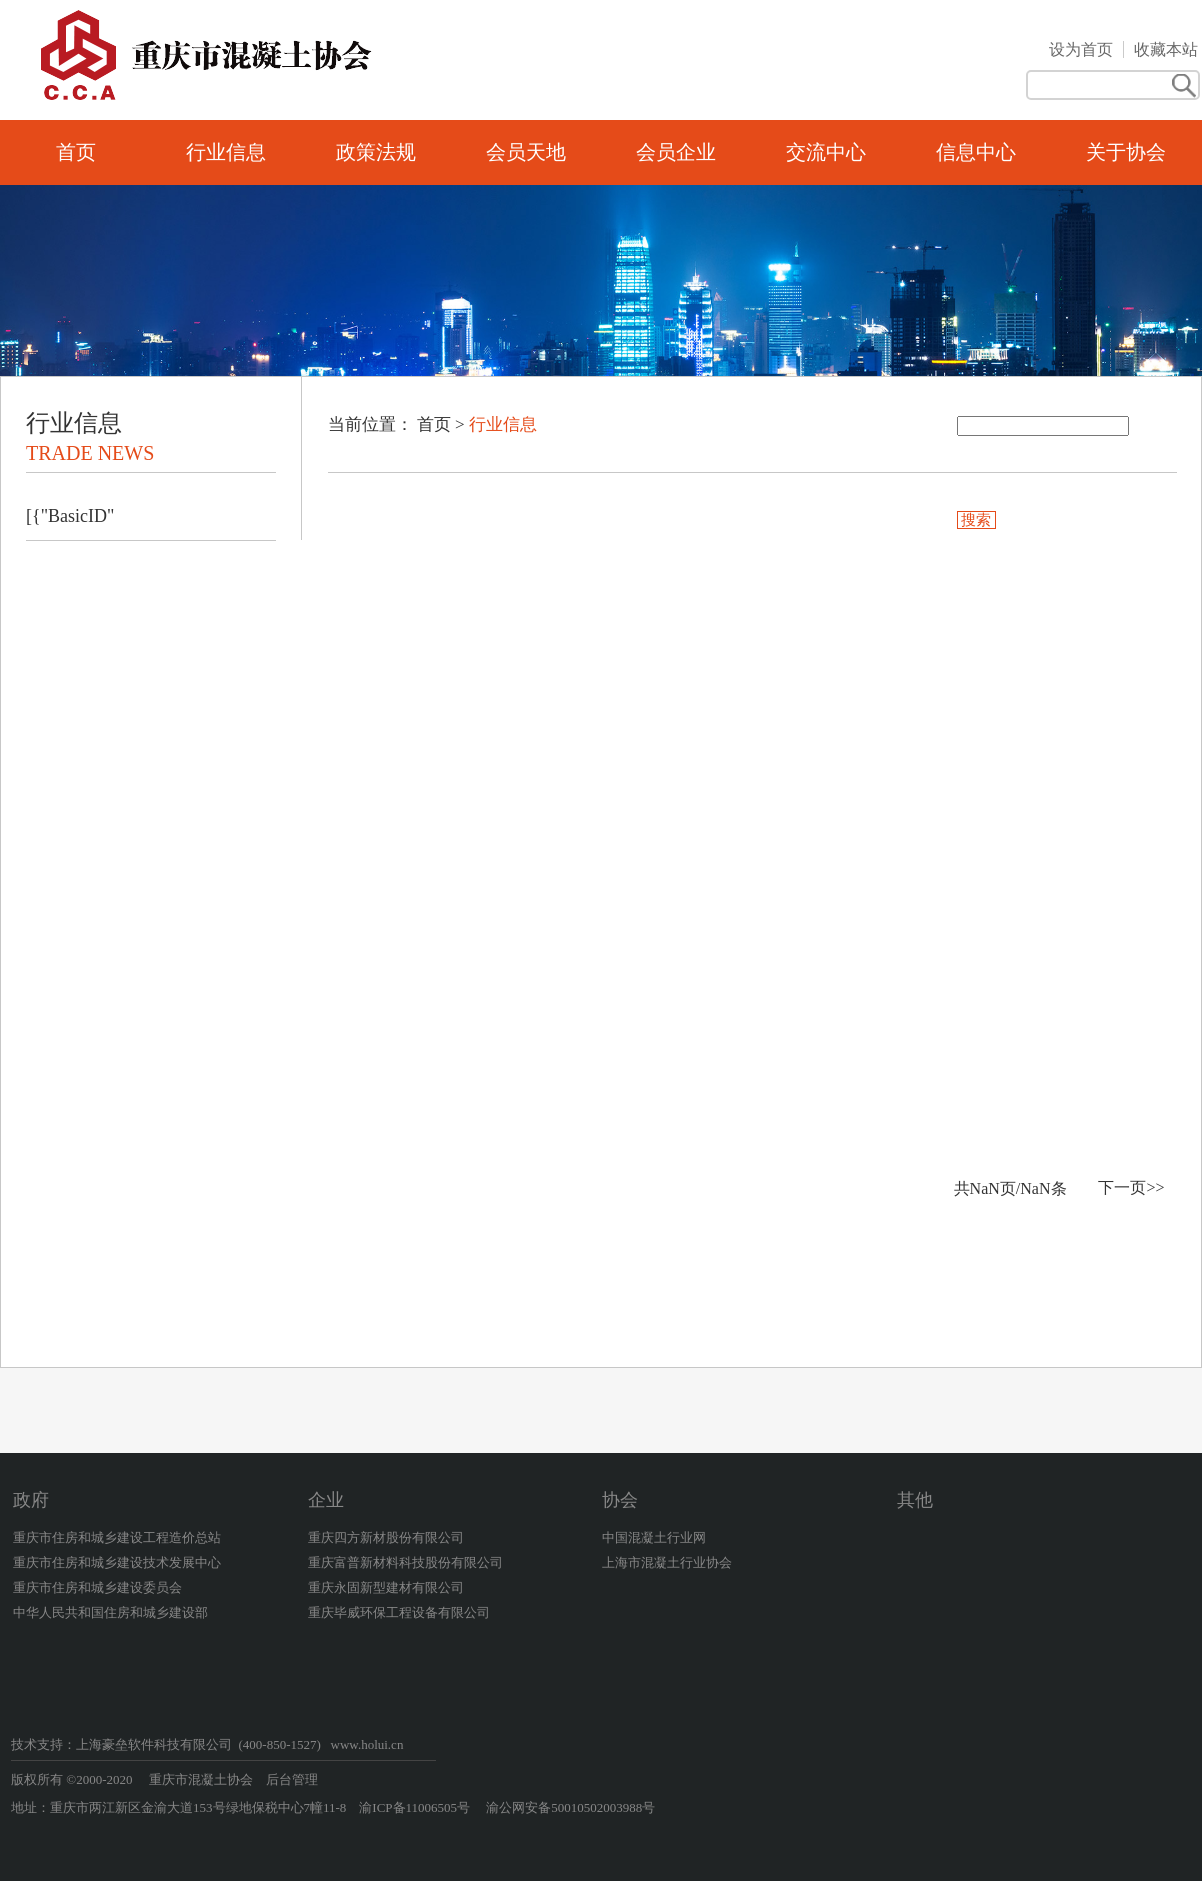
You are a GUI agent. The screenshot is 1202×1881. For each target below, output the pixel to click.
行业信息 (226, 152)
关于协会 (1126, 152)
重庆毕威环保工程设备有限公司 (399, 1612)
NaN (985, 1188)
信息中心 (976, 152)
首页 (76, 152)
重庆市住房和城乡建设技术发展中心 (117, 1562)
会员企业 (676, 152)
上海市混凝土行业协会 (667, 1562)
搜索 (977, 520)
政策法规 (376, 152)
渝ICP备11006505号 (416, 1807)
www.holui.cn (367, 1744)
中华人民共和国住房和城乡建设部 (110, 1612)
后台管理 (292, 1779)
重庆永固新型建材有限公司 (386, 1587)
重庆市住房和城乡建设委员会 (97, 1587)
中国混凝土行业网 (654, 1537)
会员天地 (526, 152)
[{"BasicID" (70, 516)
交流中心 (826, 152)
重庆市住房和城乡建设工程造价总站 (117, 1537)
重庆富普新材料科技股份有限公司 (405, 1562)
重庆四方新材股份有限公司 (386, 1537)
